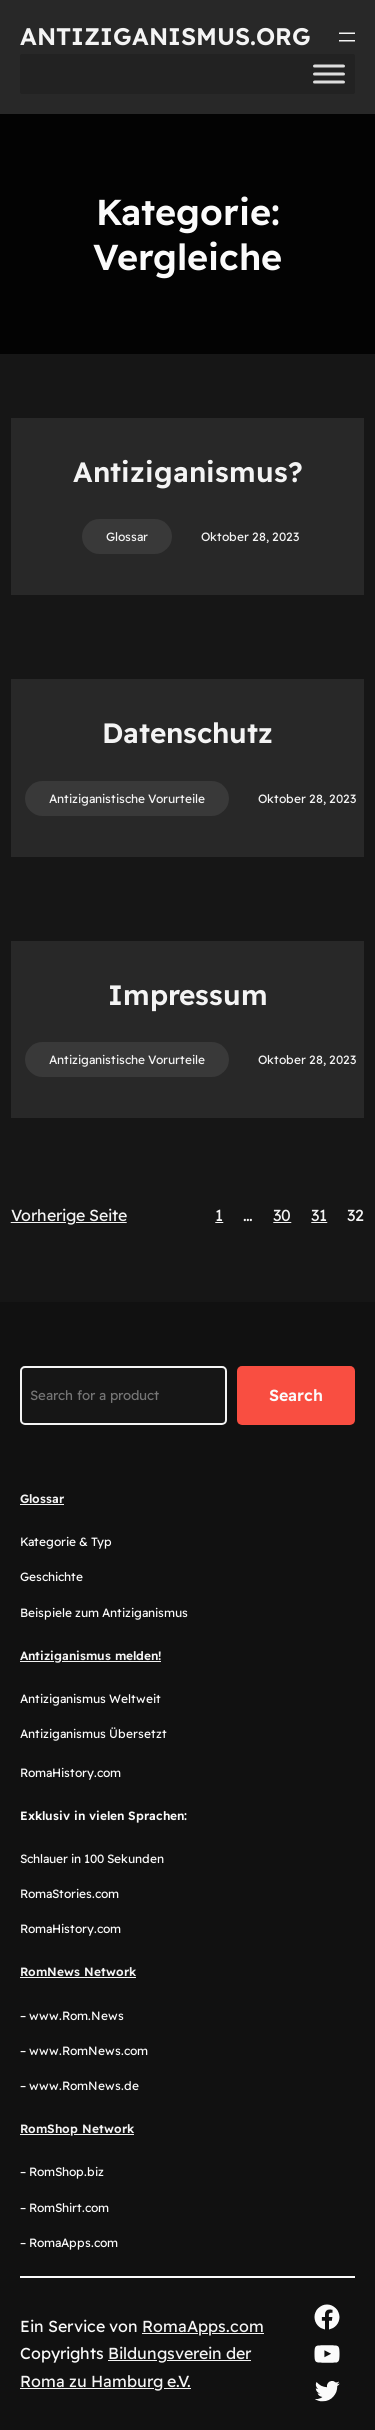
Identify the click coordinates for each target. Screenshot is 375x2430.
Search (296, 1395)
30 (282, 1215)
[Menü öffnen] (347, 37)
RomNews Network (78, 1971)
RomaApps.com (203, 2326)
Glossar (127, 536)
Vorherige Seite (69, 1215)
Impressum (188, 994)
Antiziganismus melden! (90, 1655)
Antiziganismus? (188, 471)
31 (319, 1215)
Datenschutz (187, 732)
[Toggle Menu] (329, 73)
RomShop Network (77, 2128)
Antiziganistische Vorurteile (127, 798)
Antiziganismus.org (165, 36)
